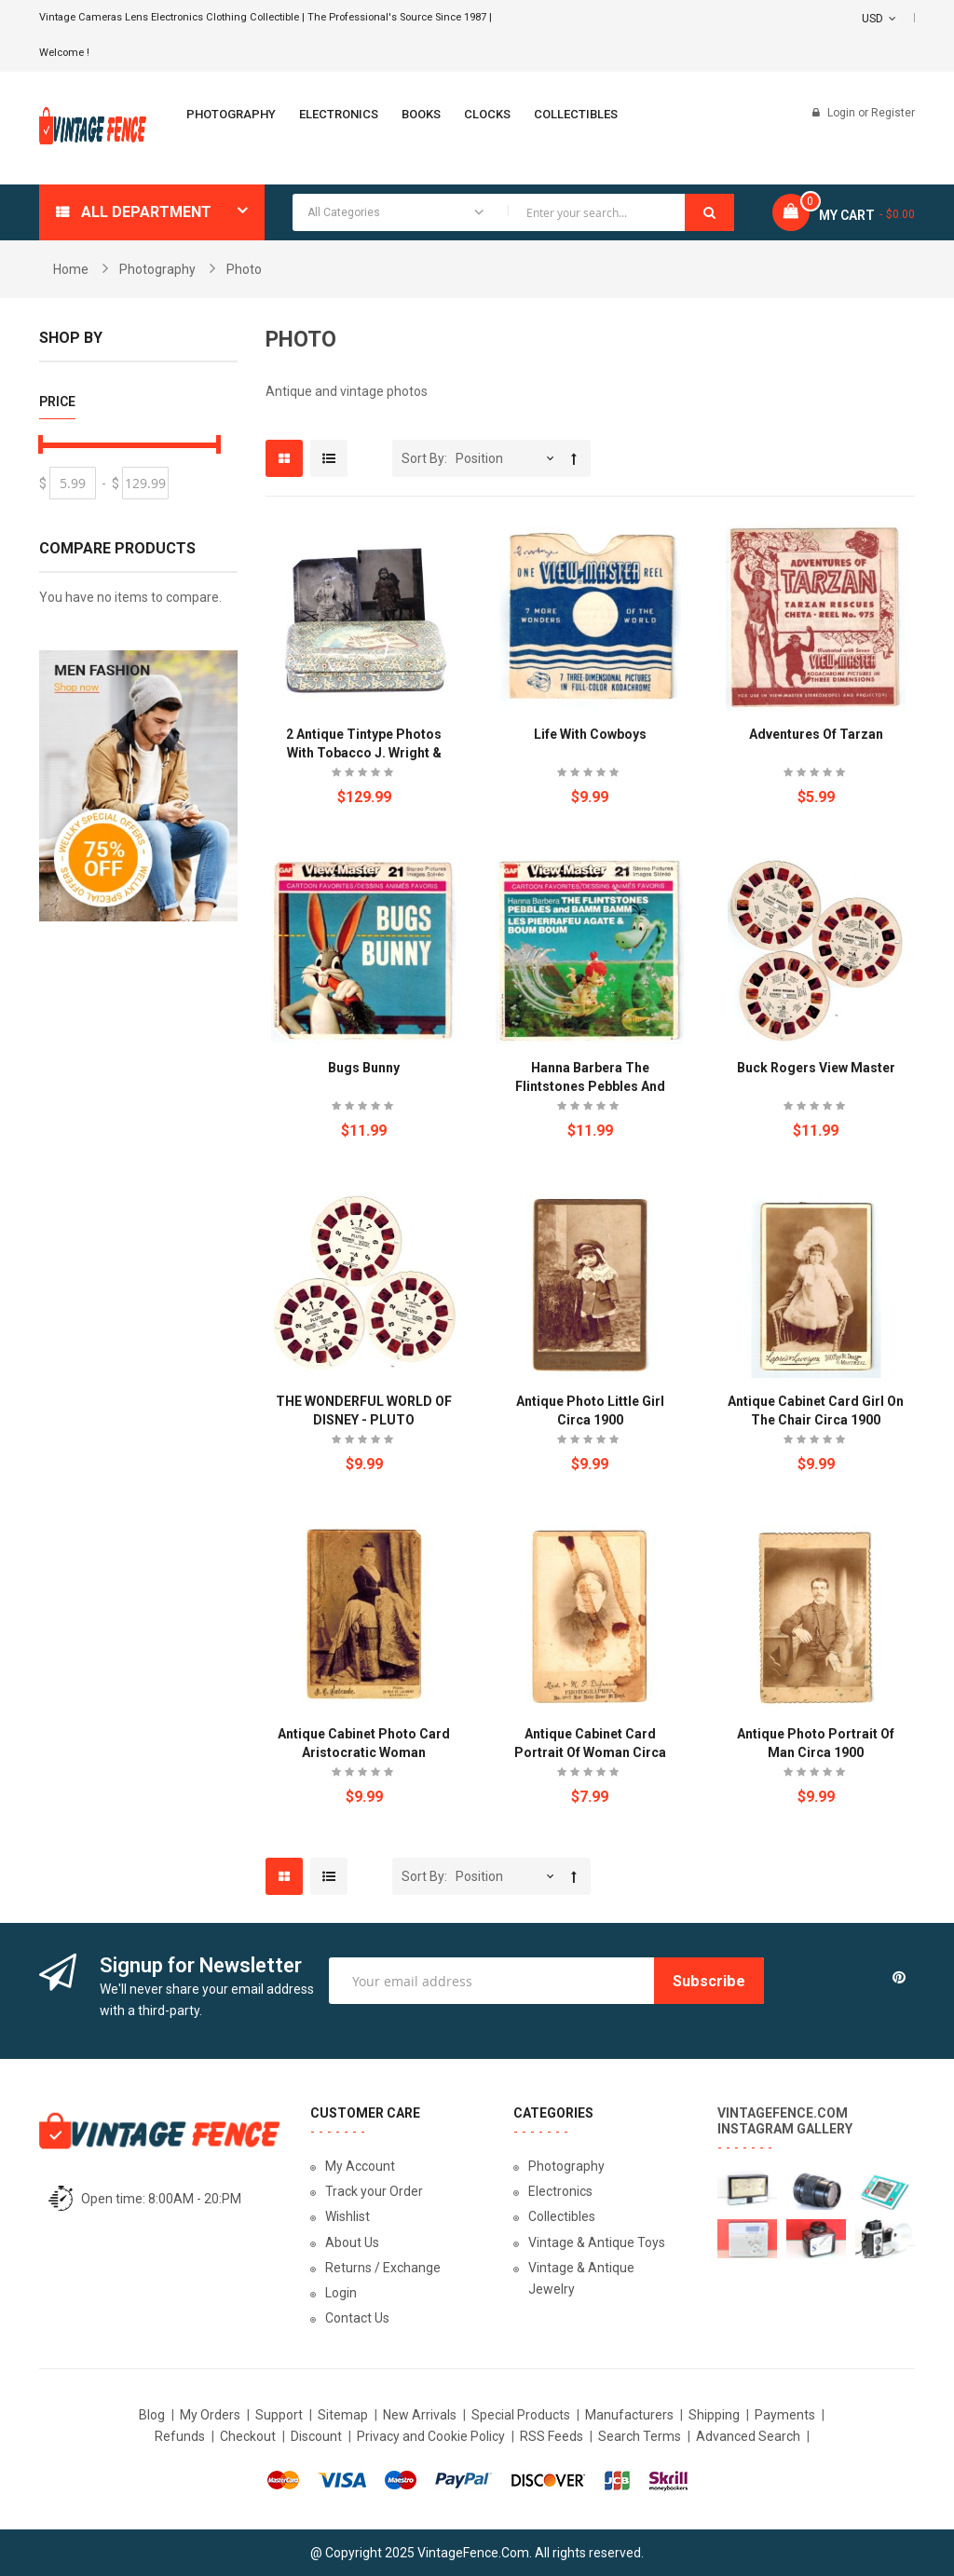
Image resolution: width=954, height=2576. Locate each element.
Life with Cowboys (590, 734)
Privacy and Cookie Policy (431, 2436)
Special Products (520, 2414)
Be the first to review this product (364, 774)
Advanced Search (748, 2436)
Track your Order (374, 2191)
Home (71, 269)
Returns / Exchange (383, 2267)
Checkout (248, 2436)
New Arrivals (420, 2414)
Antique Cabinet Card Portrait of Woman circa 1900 (590, 1752)
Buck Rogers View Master (816, 1067)
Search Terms (639, 2436)
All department (146, 212)
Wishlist (347, 2216)
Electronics (560, 2191)
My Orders (210, 2414)
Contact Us (357, 2317)
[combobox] (513, 212)
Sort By (423, 458)
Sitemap (343, 2414)
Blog (152, 2414)
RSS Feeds (551, 2436)
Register (893, 112)
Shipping (714, 2414)
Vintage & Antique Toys (596, 2242)
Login (842, 112)
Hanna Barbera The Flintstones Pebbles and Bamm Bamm (590, 1086)
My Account (360, 2166)
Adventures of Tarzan (816, 734)
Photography (157, 269)
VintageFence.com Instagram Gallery (784, 2121)
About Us (352, 2242)
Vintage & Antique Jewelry (581, 2278)
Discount (316, 2436)
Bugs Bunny (364, 1067)
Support (279, 2414)
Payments (785, 2414)
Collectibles (561, 2216)
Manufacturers (629, 2414)
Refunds (180, 2436)
